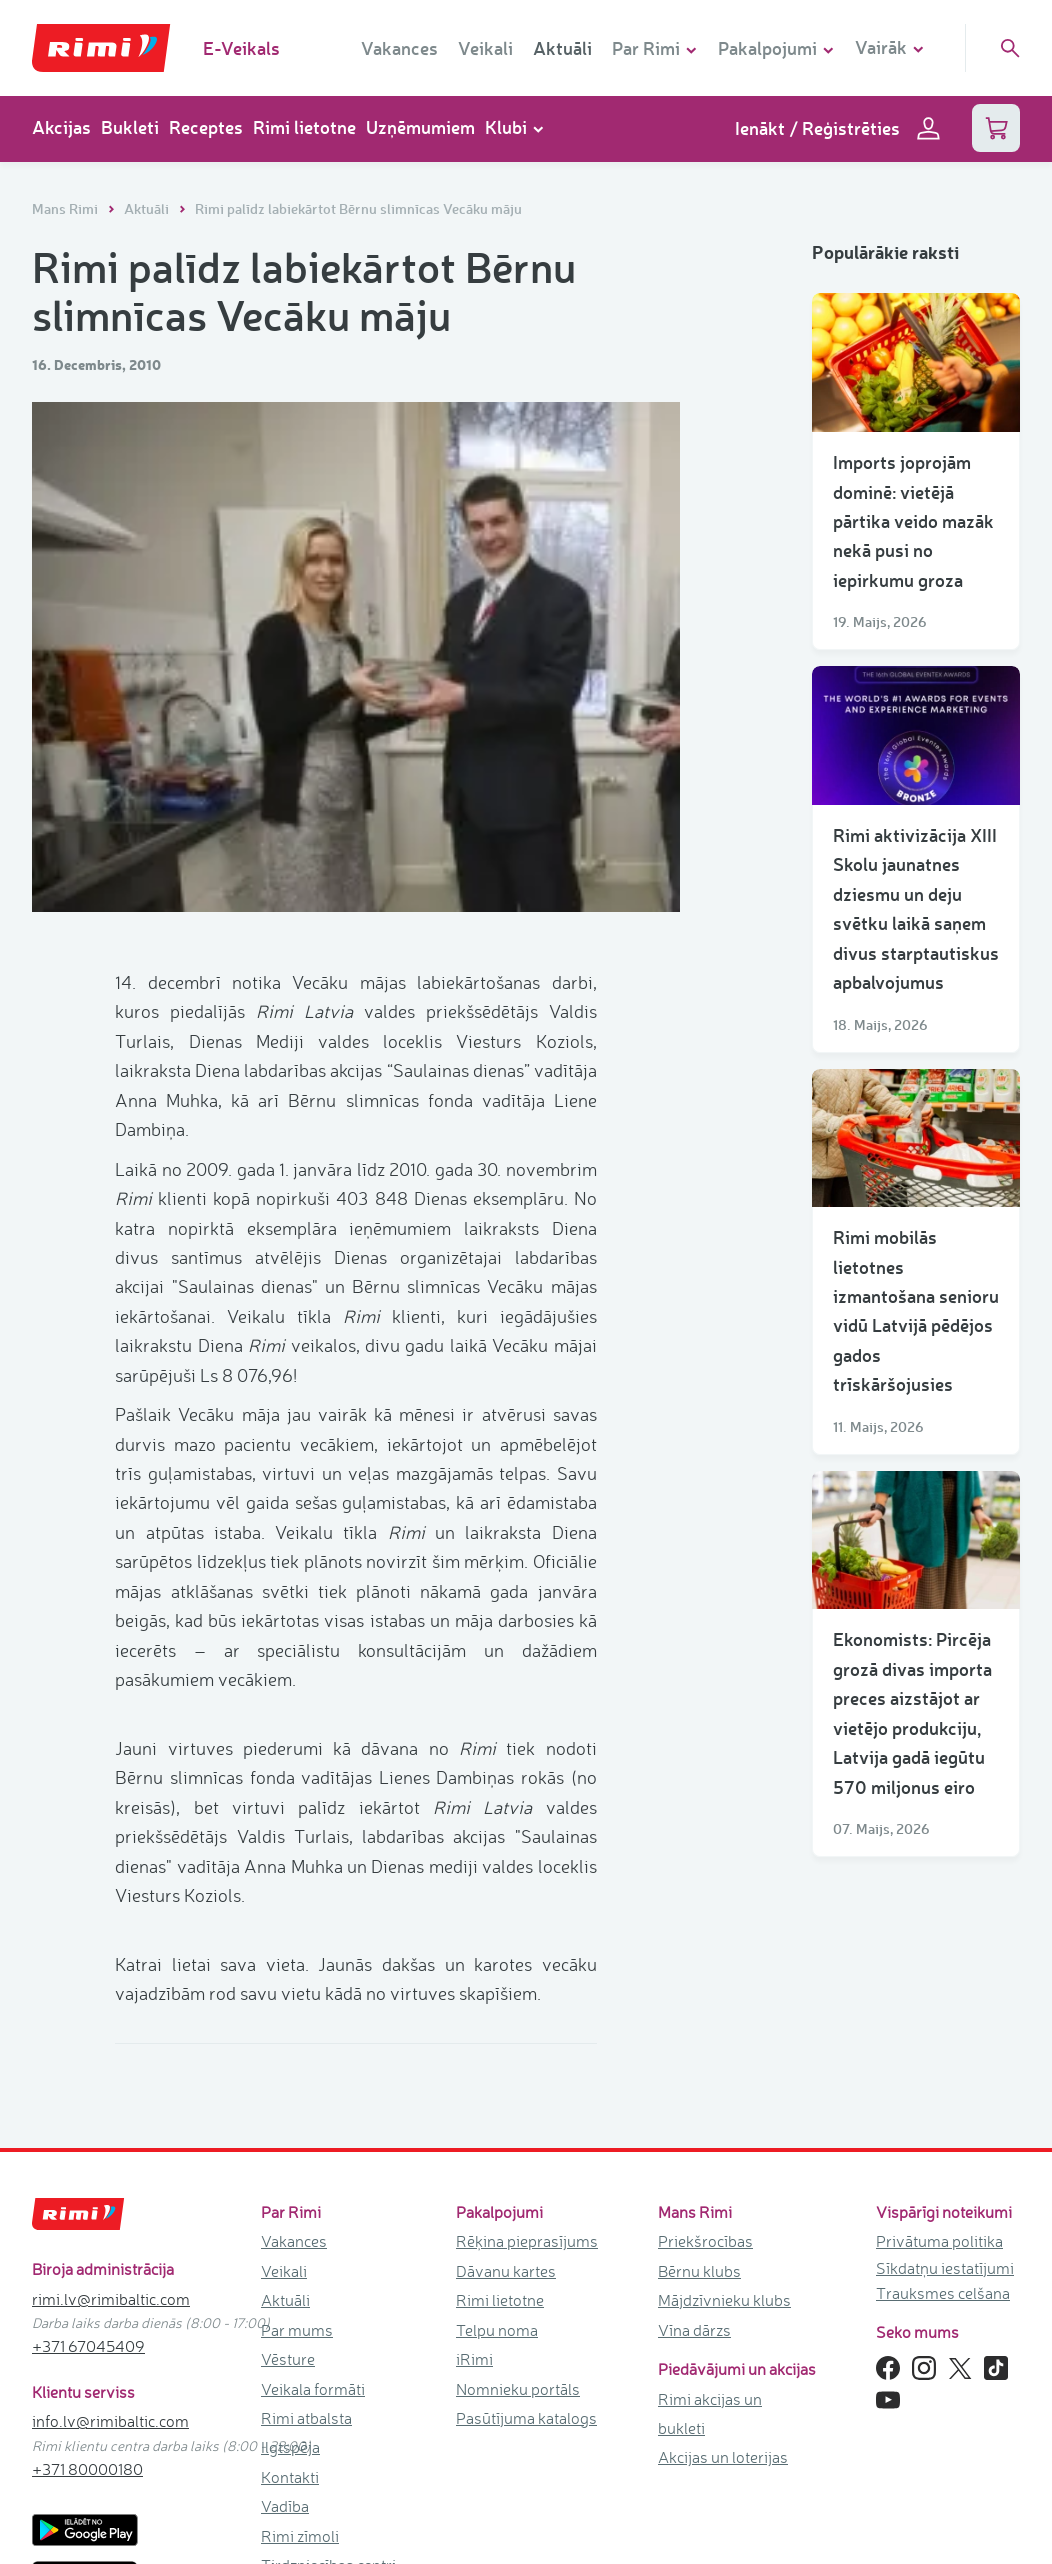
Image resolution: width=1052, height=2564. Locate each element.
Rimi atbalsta (306, 2418)
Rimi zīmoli (300, 2536)
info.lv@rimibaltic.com (110, 2421)
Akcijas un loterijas (723, 2457)
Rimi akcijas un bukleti (710, 2413)
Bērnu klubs (699, 2271)
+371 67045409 (88, 2346)
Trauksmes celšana (943, 2293)
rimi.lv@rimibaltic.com (111, 2299)
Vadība (285, 2506)
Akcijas (61, 127)
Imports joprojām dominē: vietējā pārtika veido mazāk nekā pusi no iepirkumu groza (913, 521)
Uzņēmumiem (420, 127)
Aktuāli (562, 48)
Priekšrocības (705, 2241)
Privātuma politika (939, 2241)
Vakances (399, 48)
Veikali (485, 48)
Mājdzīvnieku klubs (724, 2300)
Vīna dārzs (694, 2330)
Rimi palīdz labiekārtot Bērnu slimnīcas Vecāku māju (358, 208)
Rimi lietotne (304, 127)
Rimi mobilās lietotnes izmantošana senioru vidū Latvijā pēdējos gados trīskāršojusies (916, 1310)
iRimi (474, 2359)
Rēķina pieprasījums (527, 2241)
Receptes (206, 127)
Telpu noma (497, 2330)
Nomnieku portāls (518, 2389)
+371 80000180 (87, 2469)
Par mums (297, 2330)
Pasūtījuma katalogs (526, 2418)
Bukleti (130, 127)
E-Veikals (241, 48)
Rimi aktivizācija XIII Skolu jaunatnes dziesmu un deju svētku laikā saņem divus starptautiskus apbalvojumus (916, 908)
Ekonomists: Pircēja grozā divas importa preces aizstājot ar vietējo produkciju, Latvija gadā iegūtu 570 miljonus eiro (912, 1712)
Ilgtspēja (290, 2447)
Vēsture (288, 2359)
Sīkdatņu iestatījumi (945, 2268)
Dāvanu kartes (506, 2271)
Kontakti (290, 2477)
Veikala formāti (313, 2389)
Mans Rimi (66, 208)
